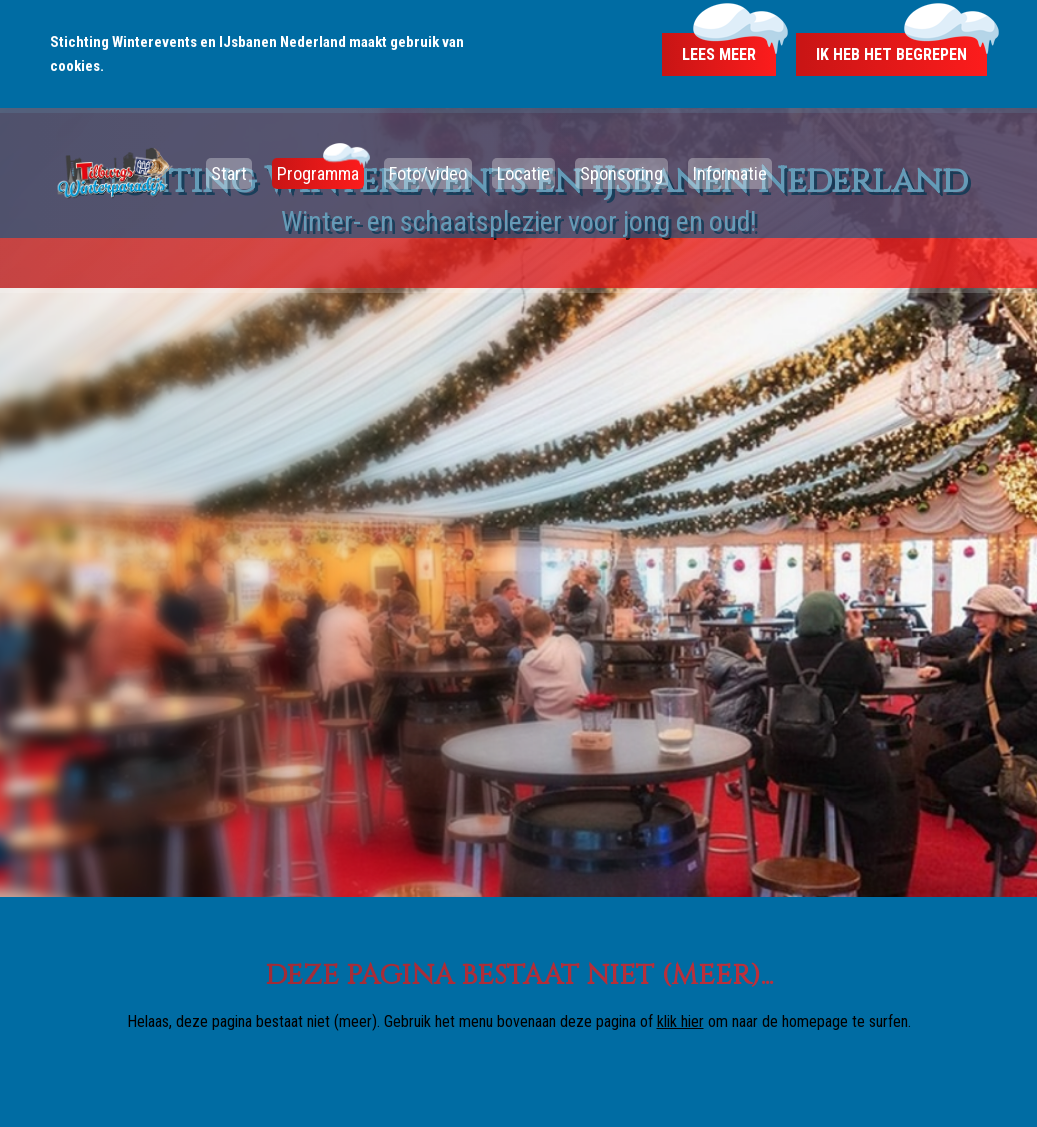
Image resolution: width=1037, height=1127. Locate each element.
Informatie (730, 173)
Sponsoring (621, 173)
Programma (318, 173)
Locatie (523, 173)
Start (229, 173)
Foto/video (428, 173)
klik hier (680, 1021)
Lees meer (719, 54)
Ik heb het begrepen (891, 54)
